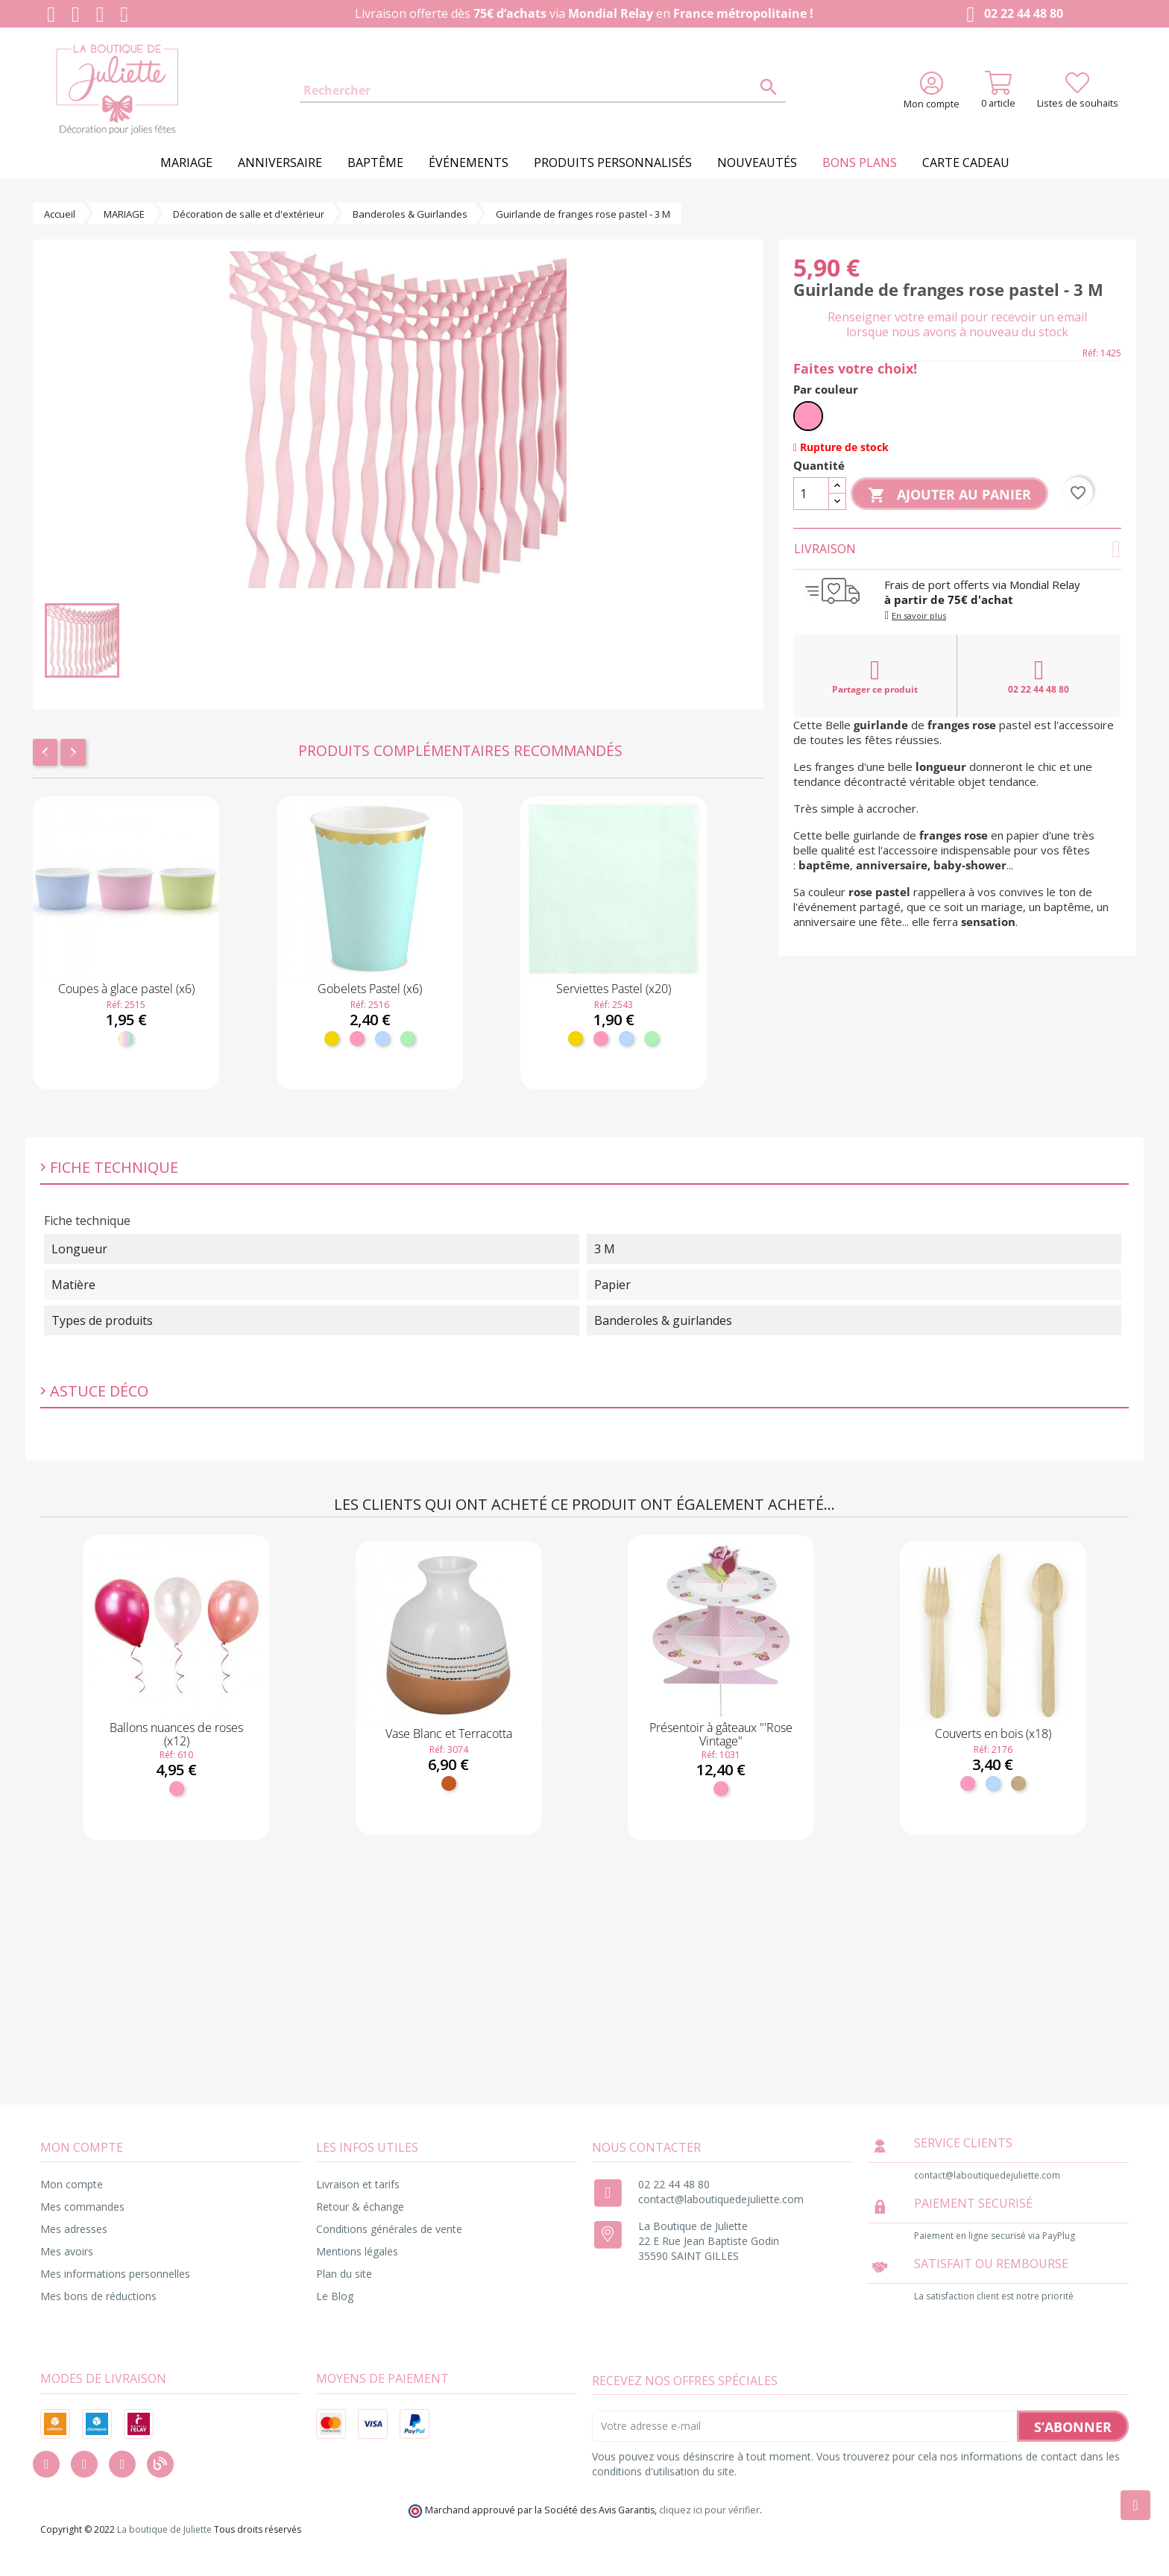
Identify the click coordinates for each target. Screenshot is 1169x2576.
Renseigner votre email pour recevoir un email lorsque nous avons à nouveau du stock (957, 324)
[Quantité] (811, 493)
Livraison (957, 549)
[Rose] (357, 1038)
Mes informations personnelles (115, 2274)
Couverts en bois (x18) (993, 1733)
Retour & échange (360, 2206)
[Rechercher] (543, 91)
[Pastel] (126, 1038)
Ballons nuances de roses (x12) (176, 1734)
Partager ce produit (875, 676)
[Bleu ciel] (382, 1038)
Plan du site (344, 2274)
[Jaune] (331, 1038)
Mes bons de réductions (98, 2296)
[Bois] (1018, 1783)
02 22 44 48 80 (1011, 14)
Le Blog (334, 2296)
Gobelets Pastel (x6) (370, 988)
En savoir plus (919, 615)
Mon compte (71, 2184)
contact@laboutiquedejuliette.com (721, 2199)
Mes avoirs (66, 2251)
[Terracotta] (448, 1783)
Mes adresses (73, 2229)
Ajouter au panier (949, 495)
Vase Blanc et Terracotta (448, 1733)
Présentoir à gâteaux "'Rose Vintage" (721, 1734)
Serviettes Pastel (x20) (613, 988)
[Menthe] (407, 1038)
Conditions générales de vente (389, 2229)
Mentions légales (357, 2251)
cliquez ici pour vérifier (709, 2510)
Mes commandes (82, 2206)
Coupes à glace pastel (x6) (126, 988)
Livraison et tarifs (358, 2184)
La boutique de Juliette (164, 2529)
